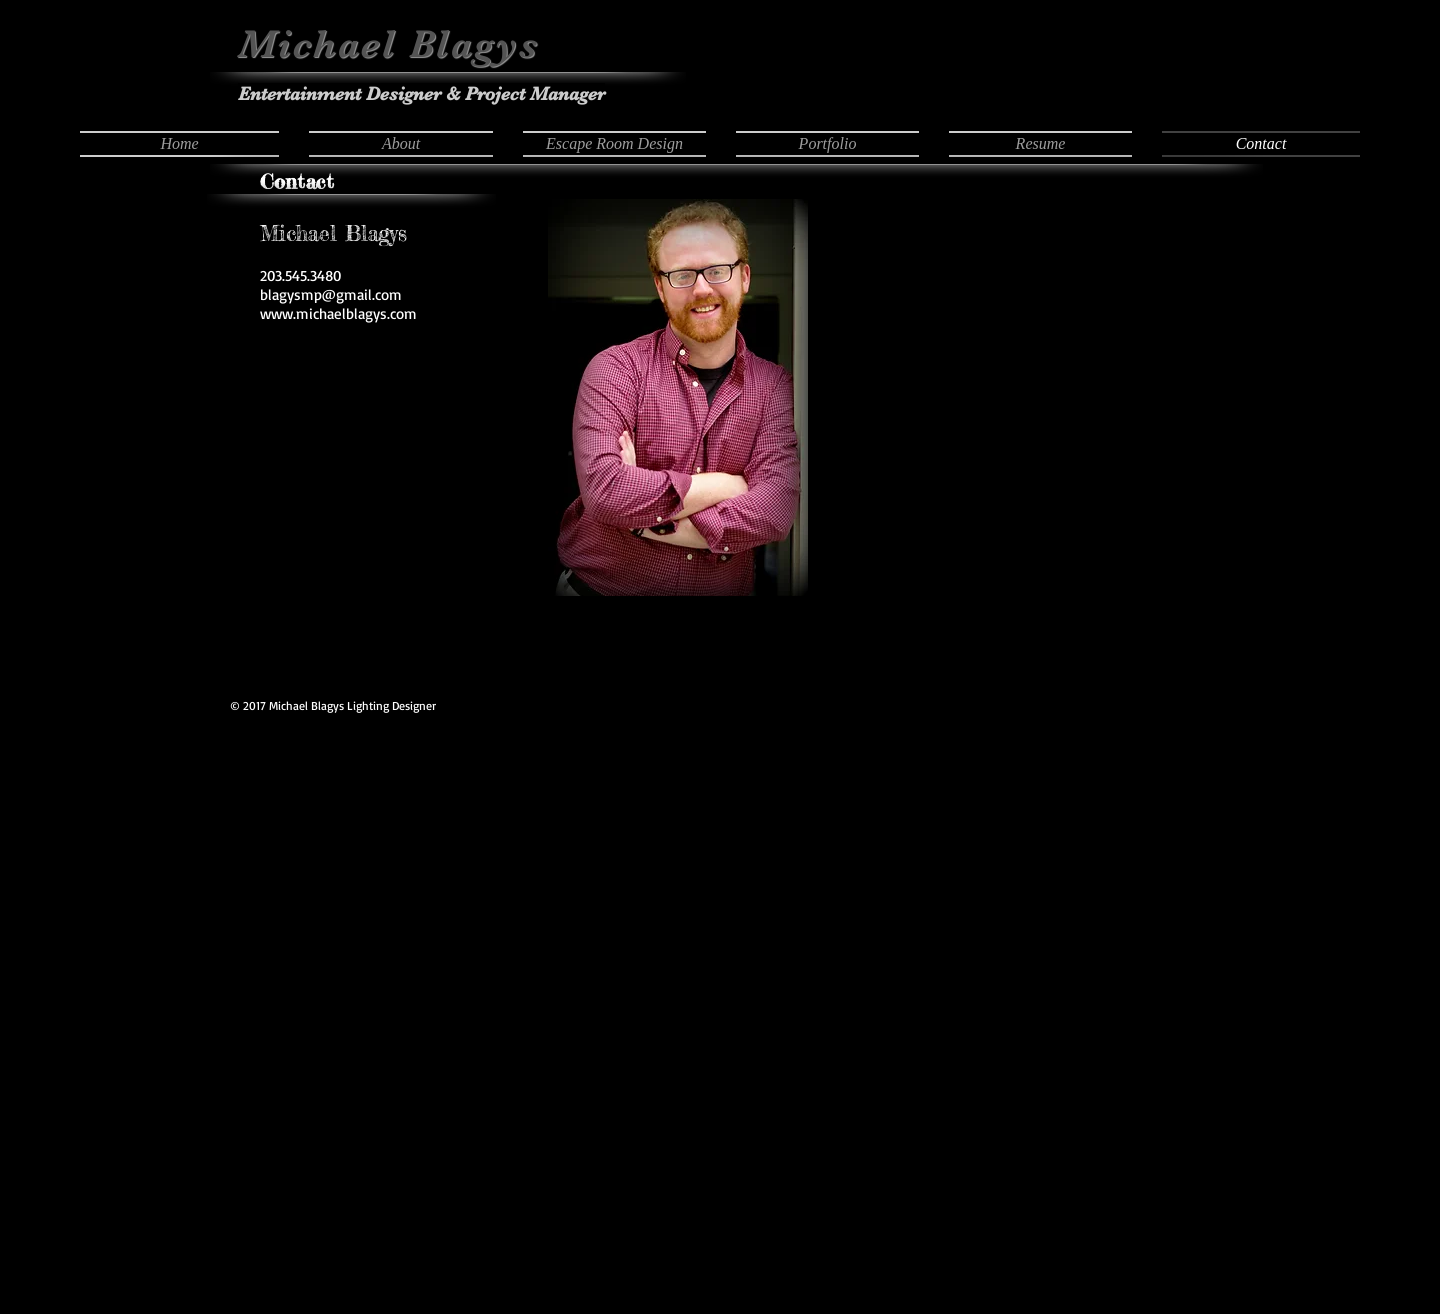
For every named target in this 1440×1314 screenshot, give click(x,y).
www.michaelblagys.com (338, 313)
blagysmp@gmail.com (331, 294)
